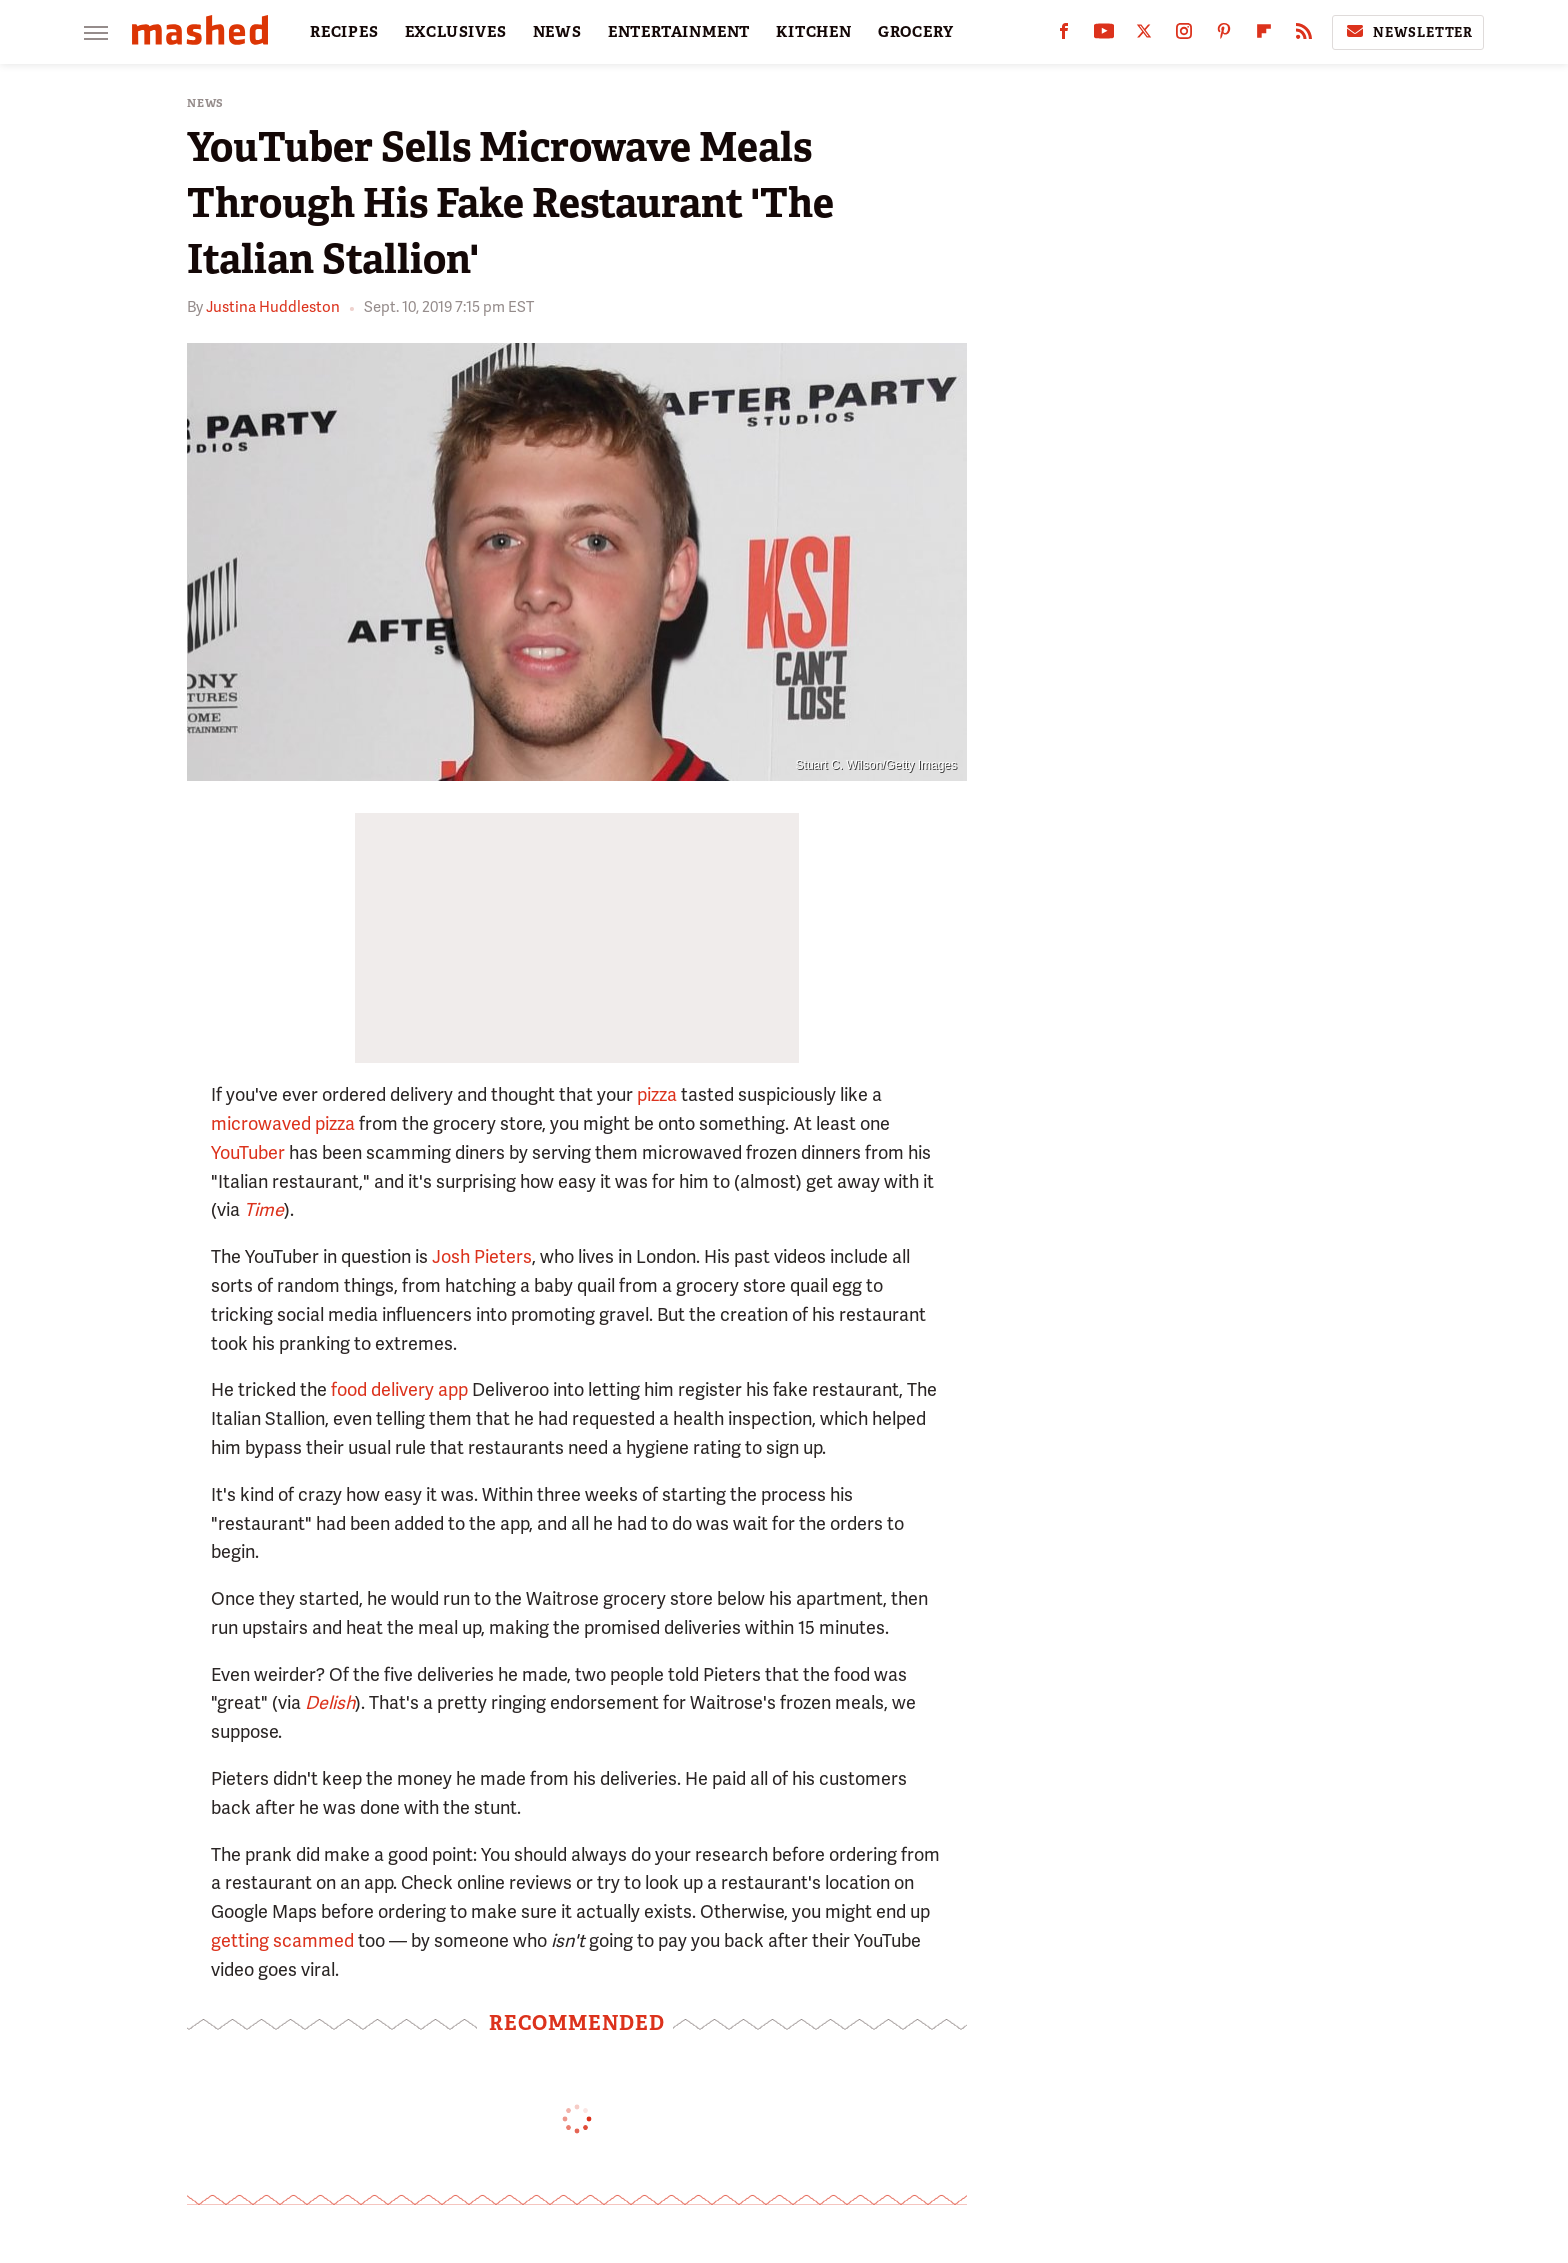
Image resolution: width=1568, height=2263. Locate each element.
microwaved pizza (283, 1123)
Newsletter (1408, 32)
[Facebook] (1064, 35)
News (205, 103)
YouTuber (248, 1152)
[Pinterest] (1224, 35)
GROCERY (916, 32)
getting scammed (282, 1940)
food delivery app (399, 1389)
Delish (330, 1702)
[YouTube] (1104, 35)
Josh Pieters (482, 1256)
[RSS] (1304, 35)
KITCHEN (814, 32)
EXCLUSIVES (456, 32)
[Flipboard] (1264, 35)
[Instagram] (1184, 35)
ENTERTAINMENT (679, 32)
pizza (657, 1094)
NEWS (557, 32)
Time (264, 1209)
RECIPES (344, 32)
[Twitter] (1144, 35)
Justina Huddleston (273, 307)
